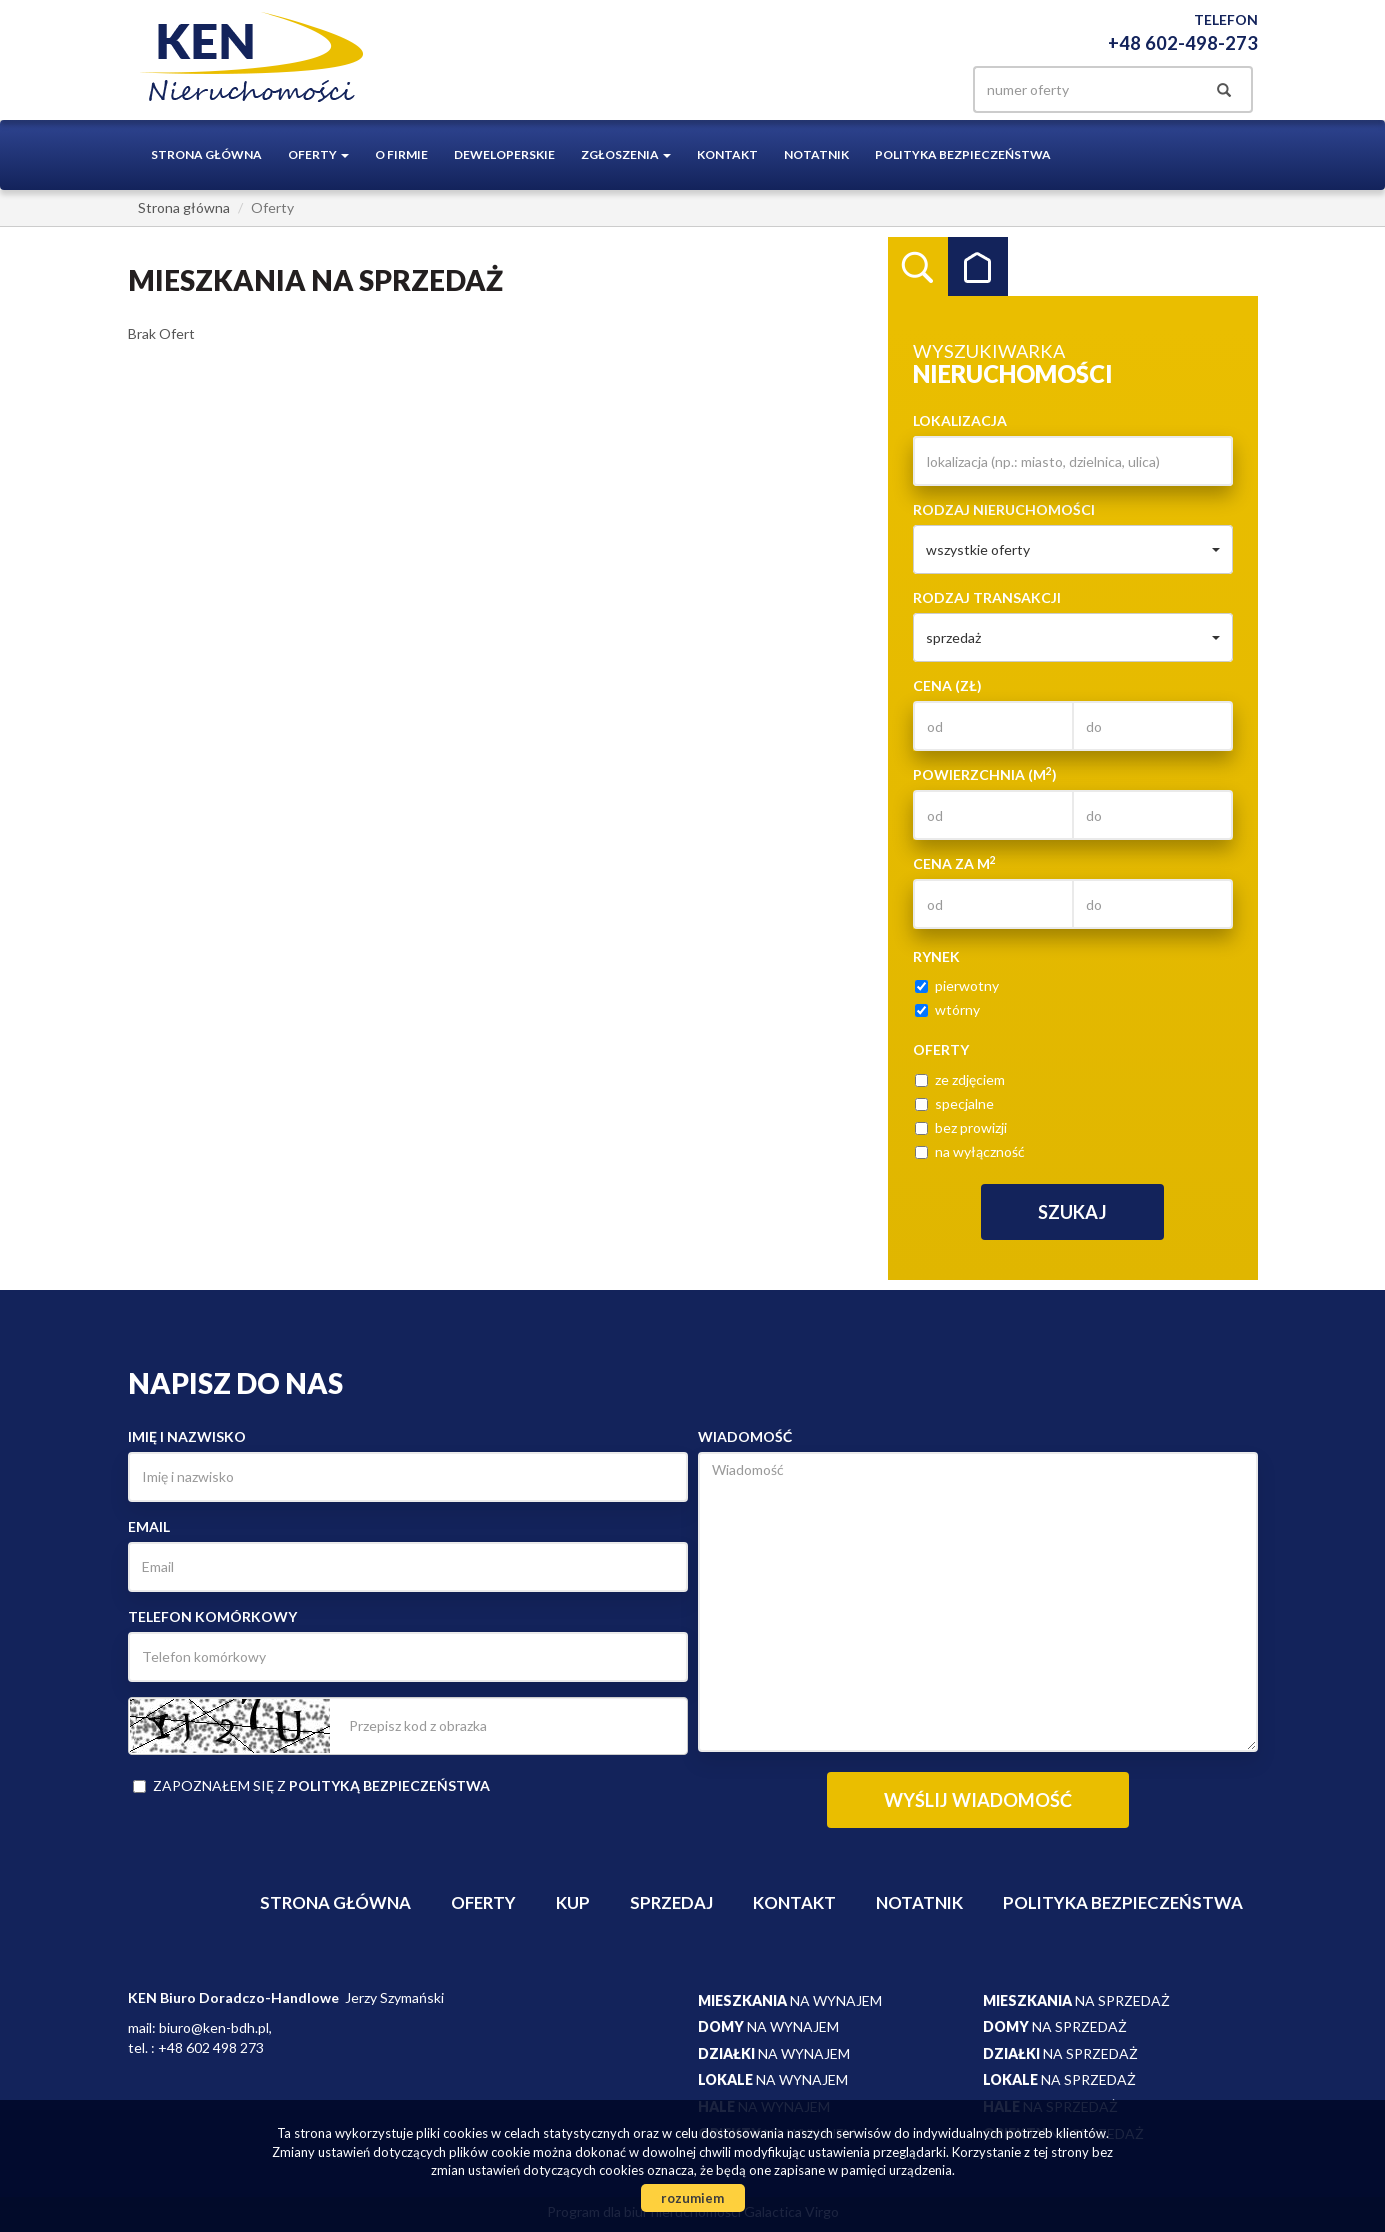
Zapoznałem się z (311, 1785)
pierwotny (957, 985)
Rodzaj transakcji (987, 597)
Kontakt (727, 154)
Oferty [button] (318, 154)
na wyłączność (970, 1151)
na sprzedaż (1076, 2000)
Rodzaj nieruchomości (1004, 509)
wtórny (947, 1009)
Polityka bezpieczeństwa (963, 154)
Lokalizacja (960, 420)
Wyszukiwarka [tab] (918, 267)
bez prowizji (961, 1127)
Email (149, 1526)
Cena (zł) (947, 685)
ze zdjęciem (960, 1079)
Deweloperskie (504, 154)
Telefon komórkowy (212, 1616)
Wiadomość (745, 1436)
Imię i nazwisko (187, 1436)
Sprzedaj (671, 1902)
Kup (573, 1902)
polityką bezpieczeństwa (389, 1785)
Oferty (483, 1902)
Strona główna (206, 154)
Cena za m (954, 863)
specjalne (954, 1103)
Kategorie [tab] (978, 267)
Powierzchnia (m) (985, 774)
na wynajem (790, 2000)
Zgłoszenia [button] (626, 154)
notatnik (816, 154)
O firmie (401, 154)
